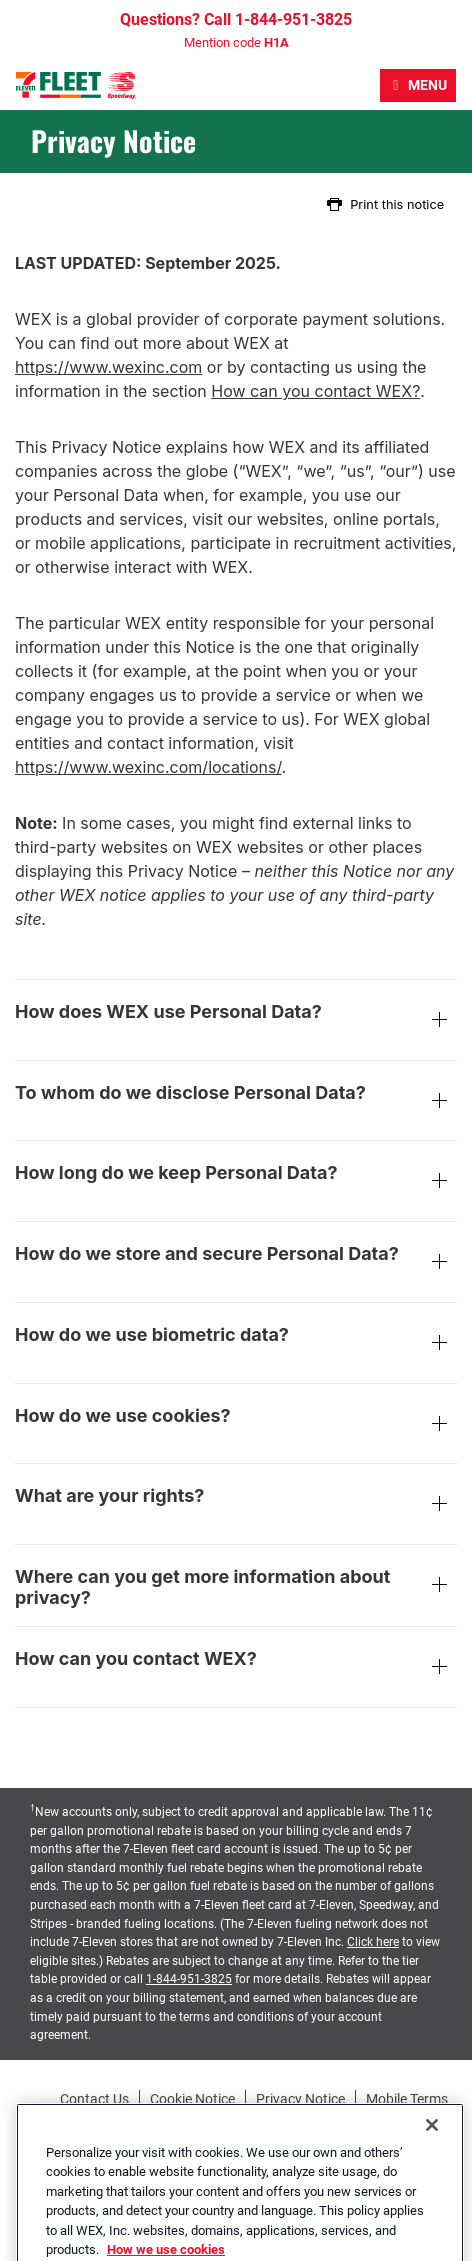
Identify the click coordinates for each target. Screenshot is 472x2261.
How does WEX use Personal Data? (236, 1022)
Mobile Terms (407, 2099)
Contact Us (94, 2099)
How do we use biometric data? (236, 1345)
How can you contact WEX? (315, 391)
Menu (427, 85)
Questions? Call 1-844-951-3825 (236, 20)
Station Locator (408, 2120)
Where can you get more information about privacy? (236, 1587)
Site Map (312, 2120)
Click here (373, 1942)
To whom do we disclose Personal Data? (236, 1103)
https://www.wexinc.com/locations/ (148, 767)
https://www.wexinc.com (108, 367)
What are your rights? (236, 1506)
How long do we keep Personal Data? (236, 1183)
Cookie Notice (192, 2099)
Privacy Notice (300, 2099)
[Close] (432, 2151)
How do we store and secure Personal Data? (236, 1264)
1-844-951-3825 (189, 1979)
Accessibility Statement (192, 2120)
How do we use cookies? (236, 1426)
